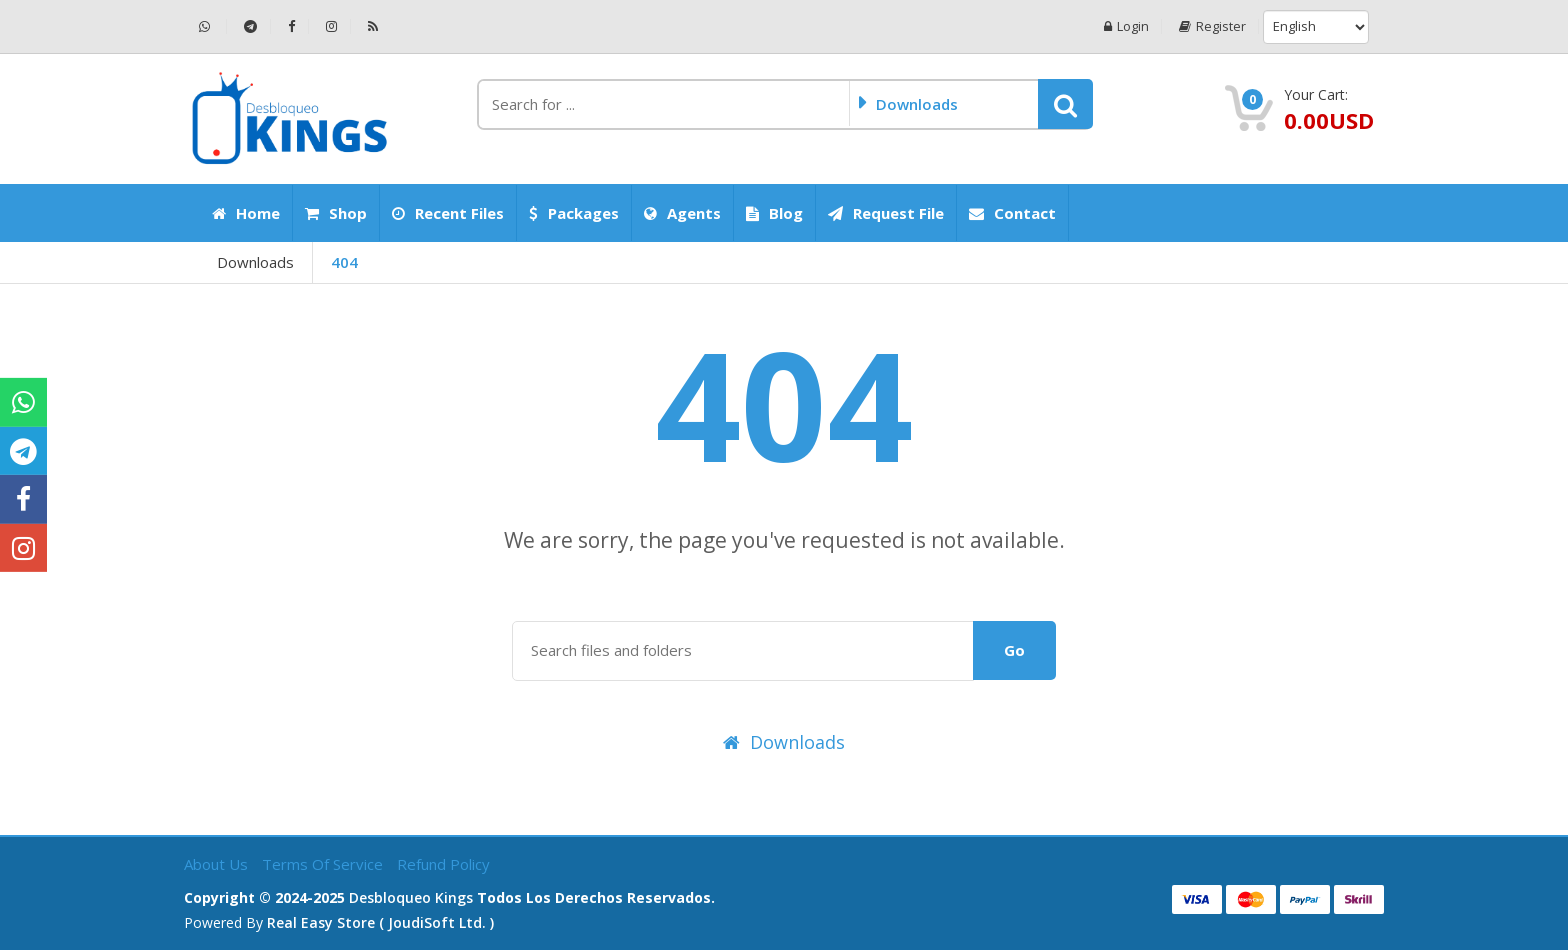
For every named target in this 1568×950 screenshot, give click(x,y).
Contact (1012, 213)
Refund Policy (443, 864)
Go (1014, 650)
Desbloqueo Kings (411, 897)
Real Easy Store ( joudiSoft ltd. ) (380, 922)
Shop (336, 213)
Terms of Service (324, 864)
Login (1124, 26)
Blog (774, 213)
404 (344, 262)
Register (1211, 26)
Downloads (255, 262)
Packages (574, 213)
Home (246, 213)
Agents (682, 213)
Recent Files (448, 213)
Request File (886, 213)
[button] (1065, 104)
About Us (218, 864)
